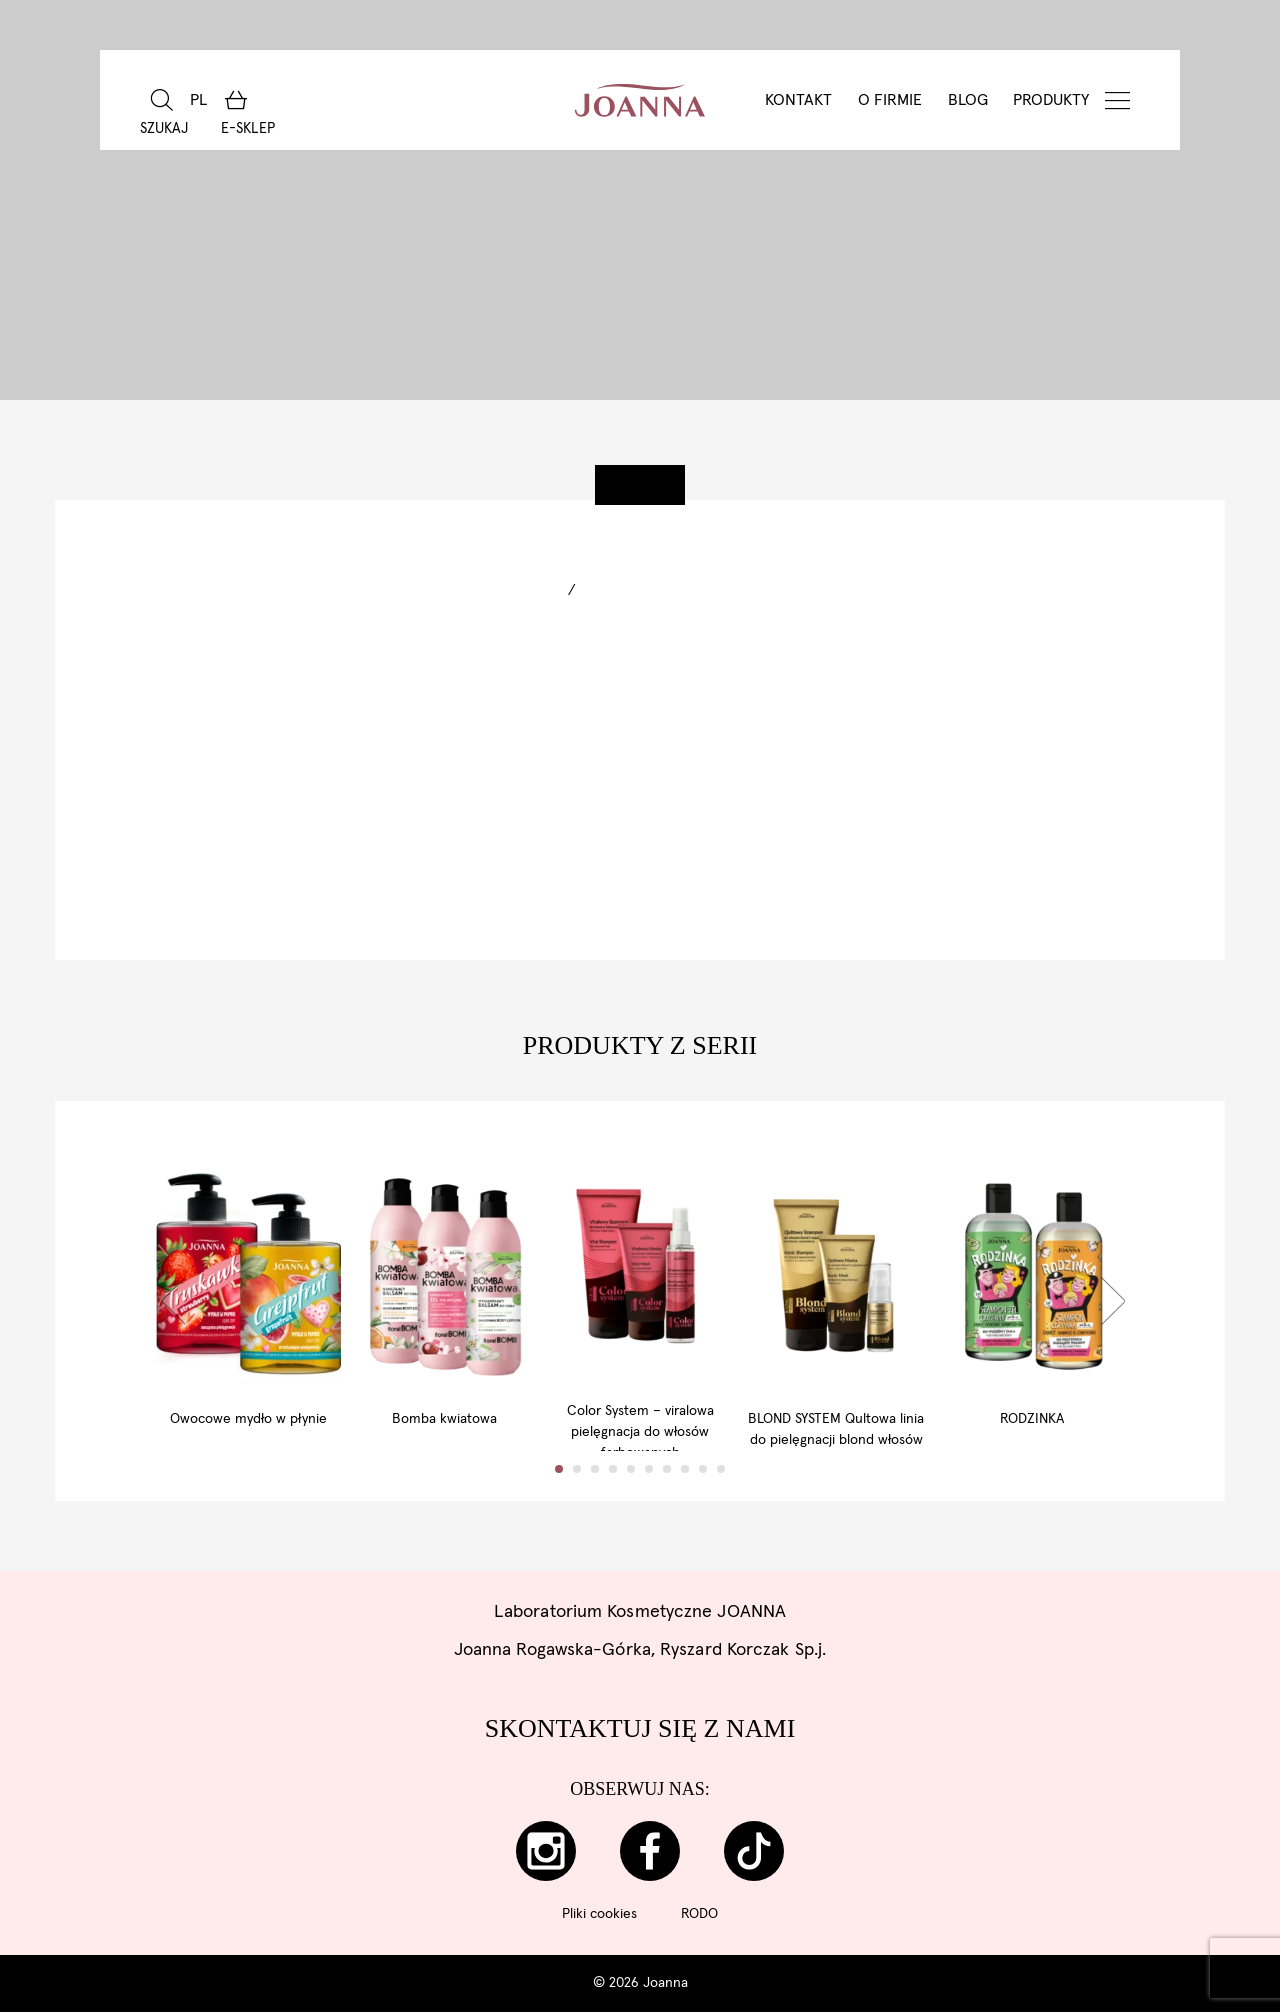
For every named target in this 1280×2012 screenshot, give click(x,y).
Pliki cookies (599, 1914)
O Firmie (890, 100)
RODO (699, 1914)
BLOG (968, 100)
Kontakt (798, 100)
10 (721, 1505)
